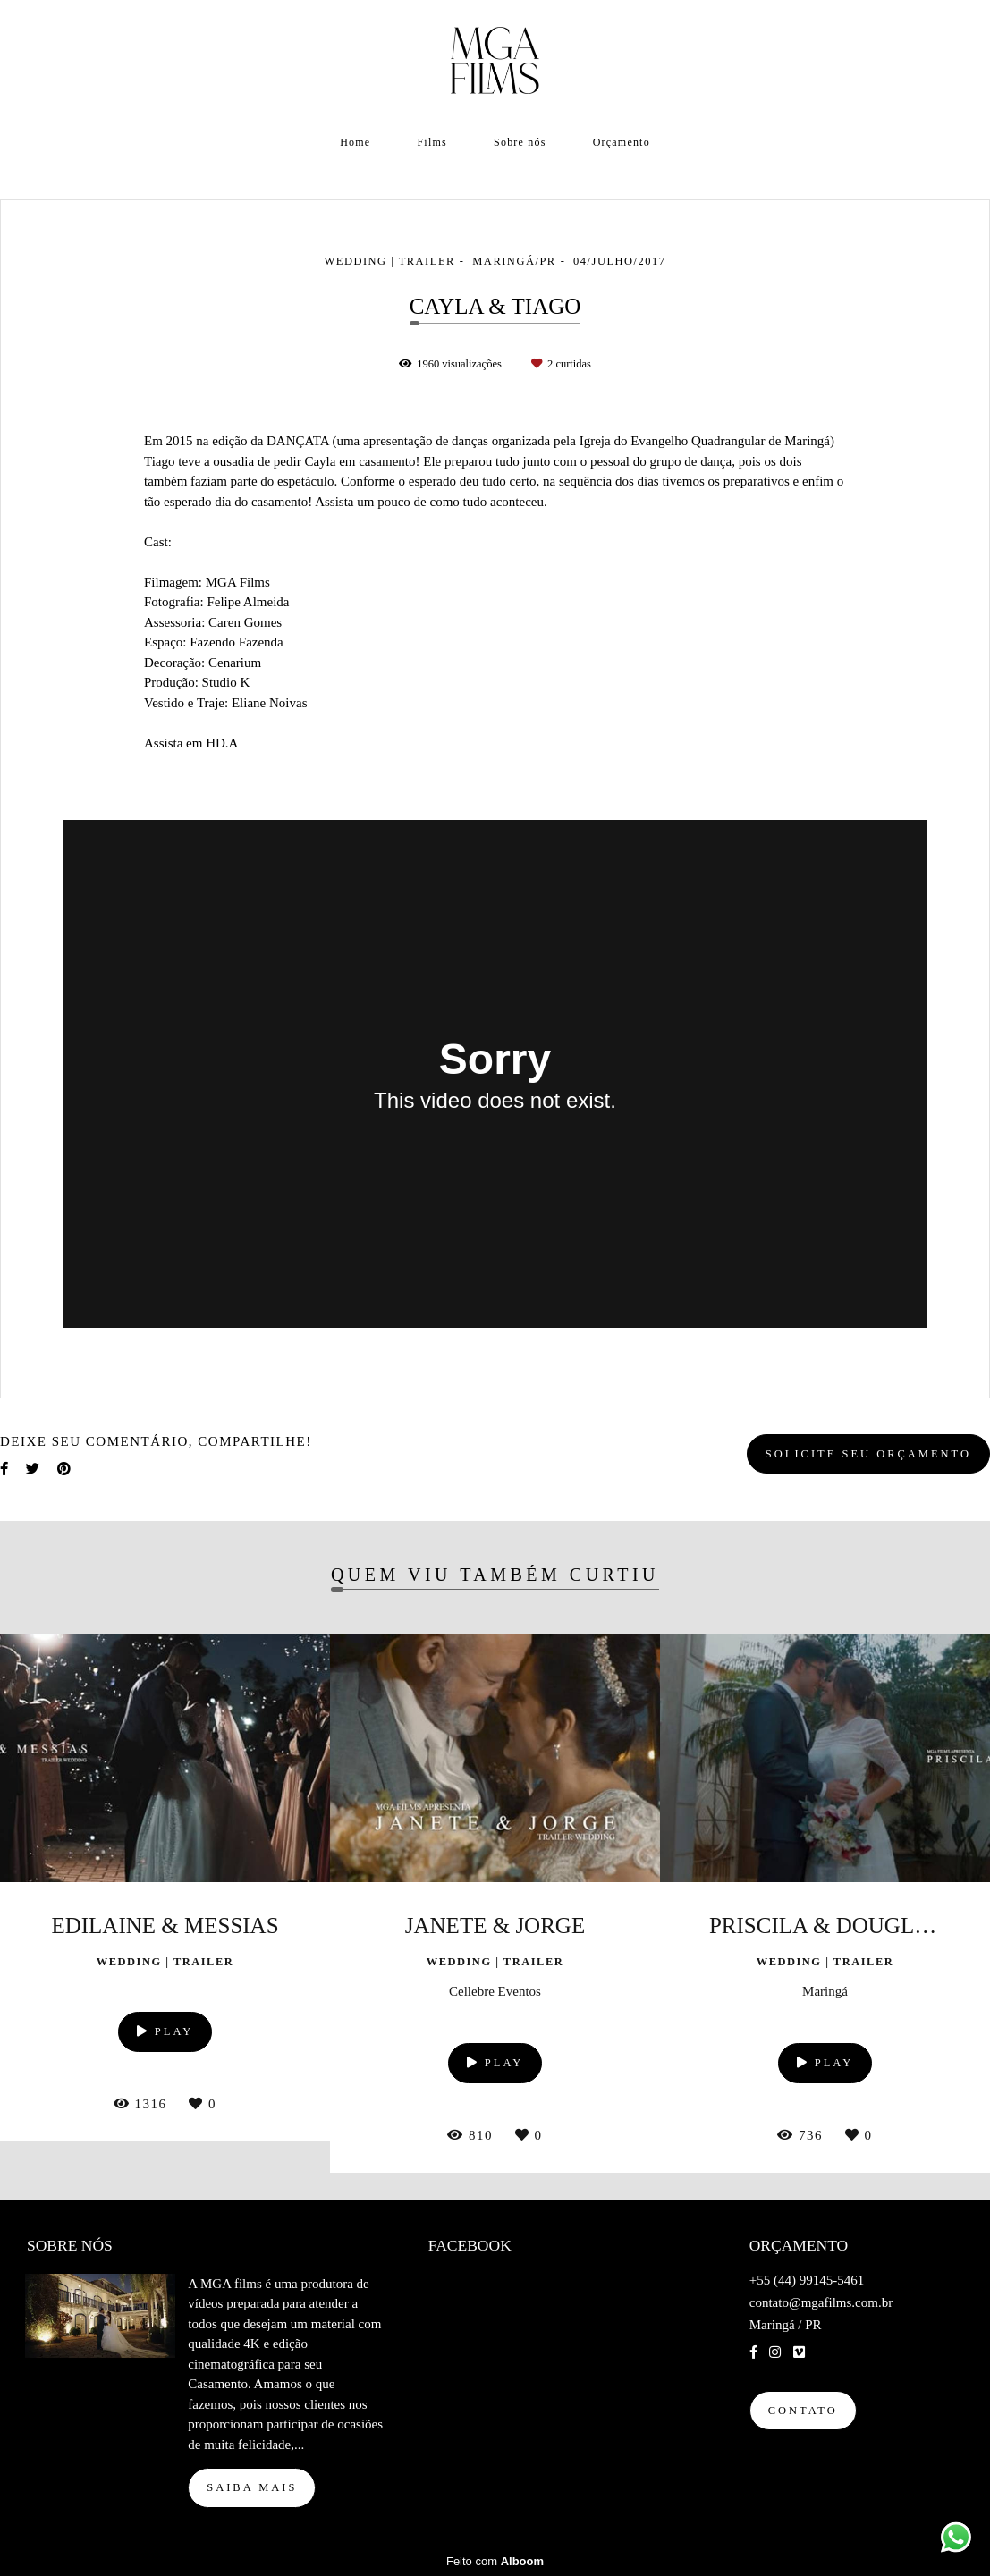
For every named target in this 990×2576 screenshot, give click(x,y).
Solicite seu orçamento (868, 1454)
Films (432, 142)
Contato (803, 2410)
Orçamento (621, 142)
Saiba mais (252, 2487)
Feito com (495, 2561)
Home (355, 142)
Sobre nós (520, 142)
